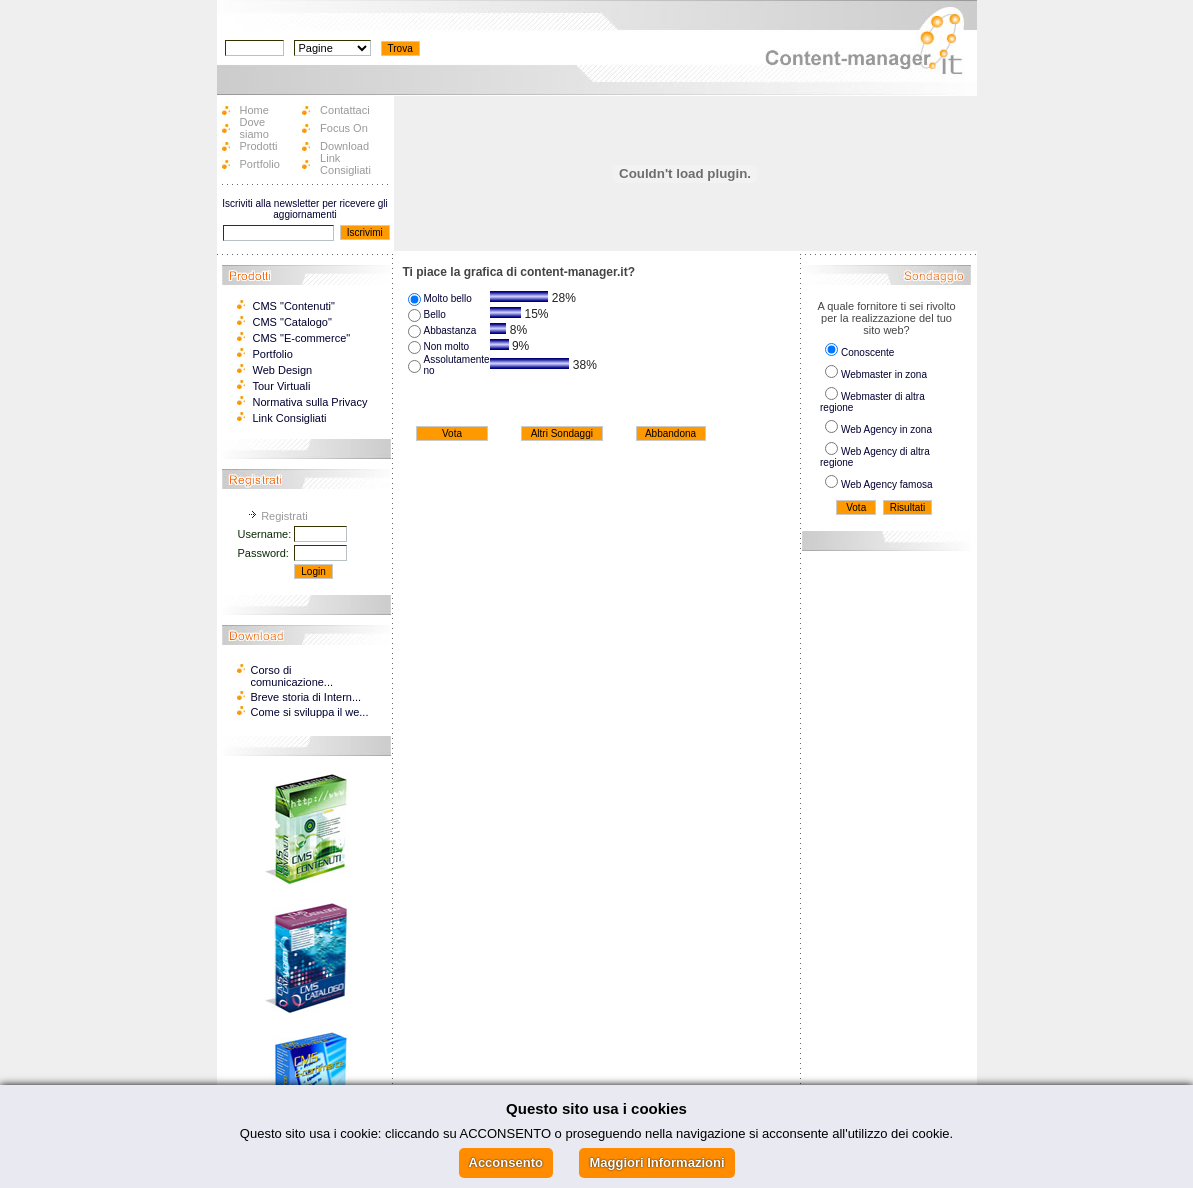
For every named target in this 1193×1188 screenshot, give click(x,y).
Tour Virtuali (282, 386)
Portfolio (260, 164)
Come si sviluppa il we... (310, 712)
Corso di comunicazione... (292, 676)
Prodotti (259, 146)
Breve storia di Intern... (306, 697)
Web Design (283, 370)
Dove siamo (254, 128)
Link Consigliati (345, 164)
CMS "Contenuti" (294, 306)
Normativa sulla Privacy (310, 402)
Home (254, 110)
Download (344, 146)
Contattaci (345, 110)
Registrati (284, 516)
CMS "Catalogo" (292, 322)
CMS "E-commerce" (302, 338)
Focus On (344, 128)
